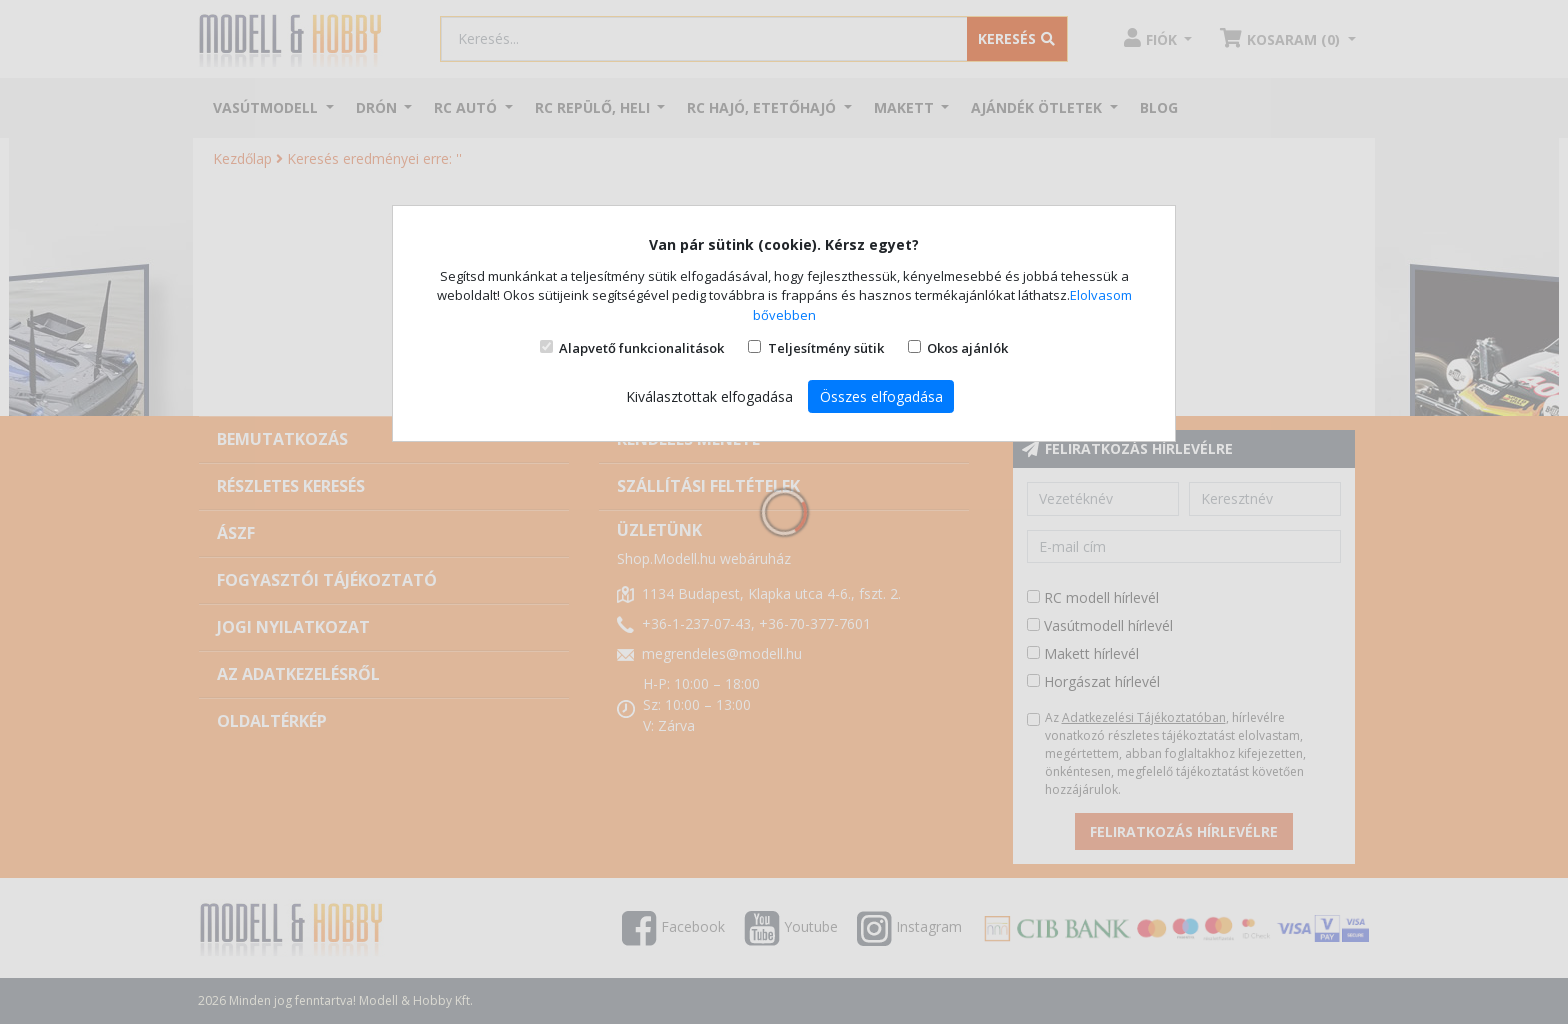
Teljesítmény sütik (826, 348)
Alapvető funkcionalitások (641, 348)
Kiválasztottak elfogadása (709, 396)
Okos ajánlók (967, 348)
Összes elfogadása (881, 396)
